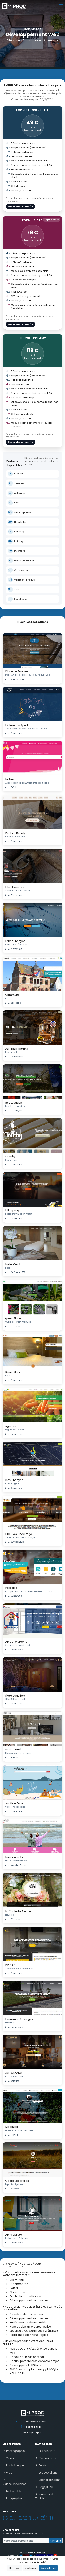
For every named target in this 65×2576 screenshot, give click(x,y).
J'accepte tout (48, 2568)
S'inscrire (55, 2540)
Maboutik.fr (13, 2491)
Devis (42, 2465)
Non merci (14, 2568)
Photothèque (15, 2465)
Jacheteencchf (49, 2480)
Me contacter (48, 2458)
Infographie (14, 2498)
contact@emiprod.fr (33, 2432)
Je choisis (30, 2568)
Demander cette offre (20, 206)
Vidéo (10, 2458)
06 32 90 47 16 (33, 2427)
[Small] (26, 2540)
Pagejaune (46, 2487)
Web (9, 2473)
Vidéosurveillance (15, 2484)
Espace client (48, 2473)
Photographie (15, 2451)
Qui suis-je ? (47, 2451)
